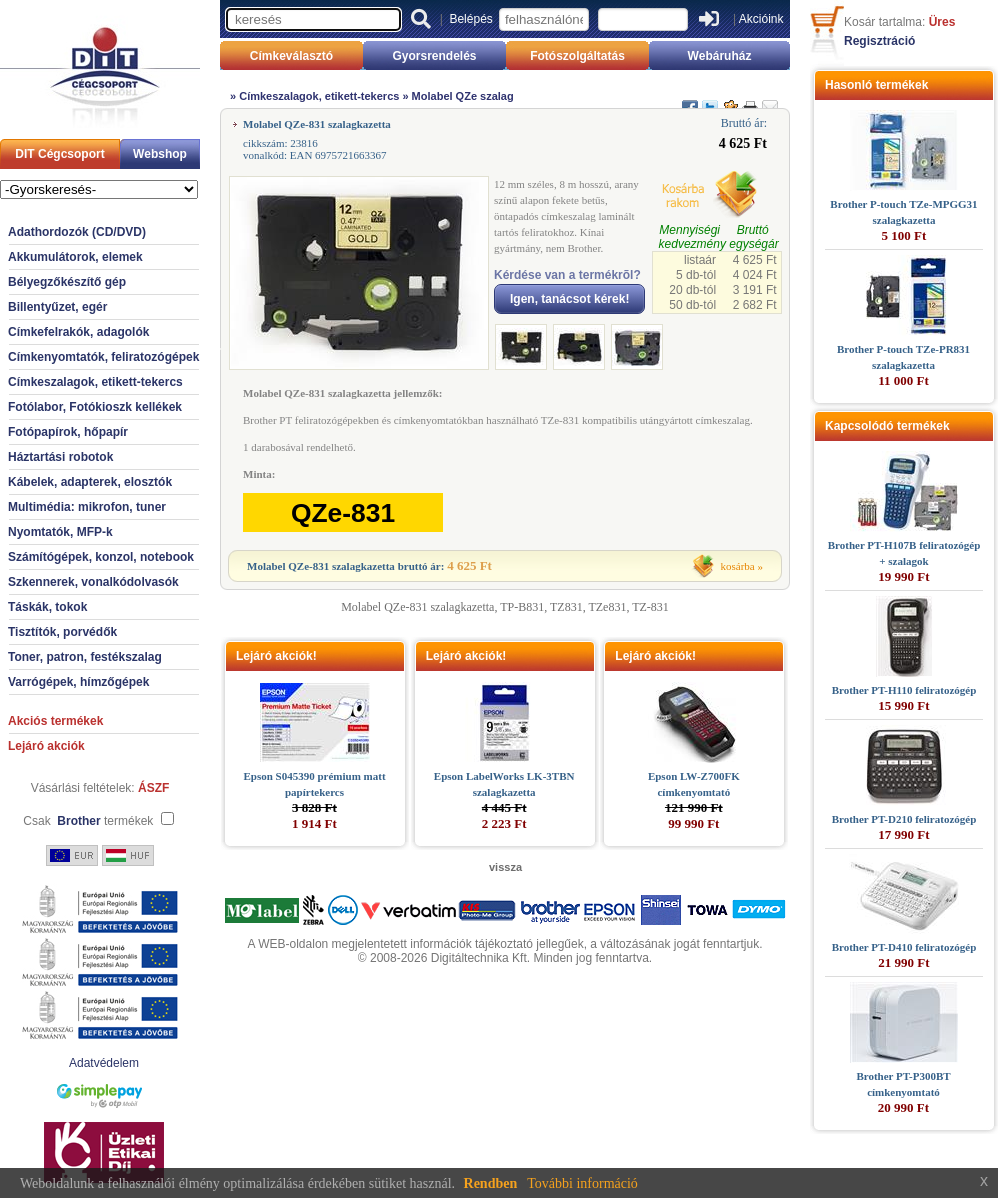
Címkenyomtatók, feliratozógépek (103, 357)
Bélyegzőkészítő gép (67, 282)
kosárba (738, 566)
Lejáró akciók (46, 746)
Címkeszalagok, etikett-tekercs (95, 382)
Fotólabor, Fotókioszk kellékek (95, 407)
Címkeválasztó (291, 56)
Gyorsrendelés (434, 56)
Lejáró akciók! (276, 656)
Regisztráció (879, 41)
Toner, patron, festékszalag (85, 657)
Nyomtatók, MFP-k (60, 532)
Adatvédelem (104, 1063)
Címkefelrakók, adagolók (78, 332)
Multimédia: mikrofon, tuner (87, 507)
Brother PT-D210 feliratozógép (904, 819)
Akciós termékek (55, 721)
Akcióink (761, 19)
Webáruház (720, 56)
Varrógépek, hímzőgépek (78, 682)
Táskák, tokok (47, 607)
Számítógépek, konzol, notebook (101, 557)
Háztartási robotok (60, 457)
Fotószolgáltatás (577, 56)
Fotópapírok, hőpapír (68, 432)
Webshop (160, 154)
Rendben (491, 1183)
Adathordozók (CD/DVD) (77, 232)
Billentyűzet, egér (57, 307)
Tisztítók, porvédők (62, 632)
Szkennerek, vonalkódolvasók (93, 582)
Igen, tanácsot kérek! (569, 299)
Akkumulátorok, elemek (75, 257)
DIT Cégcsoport (59, 154)
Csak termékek (88, 821)
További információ (582, 1183)
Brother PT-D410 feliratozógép (904, 947)
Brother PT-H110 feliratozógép (904, 690)
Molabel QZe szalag (463, 96)
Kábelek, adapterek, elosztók (90, 482)
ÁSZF (153, 788)
